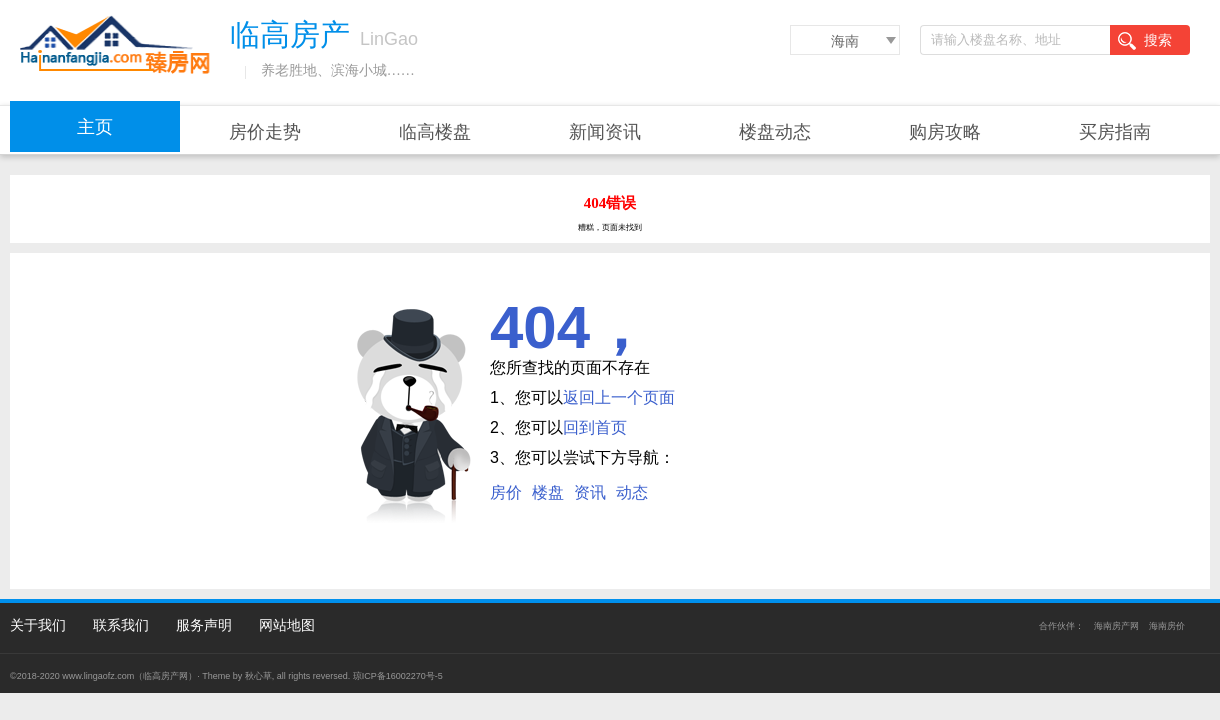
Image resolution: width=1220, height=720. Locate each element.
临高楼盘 (435, 132)
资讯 (590, 492)
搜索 (1145, 41)
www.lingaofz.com (98, 676)
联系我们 (121, 625)
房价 (506, 492)
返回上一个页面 (619, 397)
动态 (632, 492)
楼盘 (548, 492)
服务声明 (204, 625)
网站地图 (287, 625)
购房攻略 (945, 132)
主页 (95, 127)
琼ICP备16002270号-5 (398, 676)
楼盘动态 (775, 132)
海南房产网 (1116, 626)
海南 (845, 41)
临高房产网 (165, 676)
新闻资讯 (605, 132)
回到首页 (595, 427)
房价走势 (265, 132)
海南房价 (1167, 626)
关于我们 (38, 625)
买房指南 (1115, 132)
